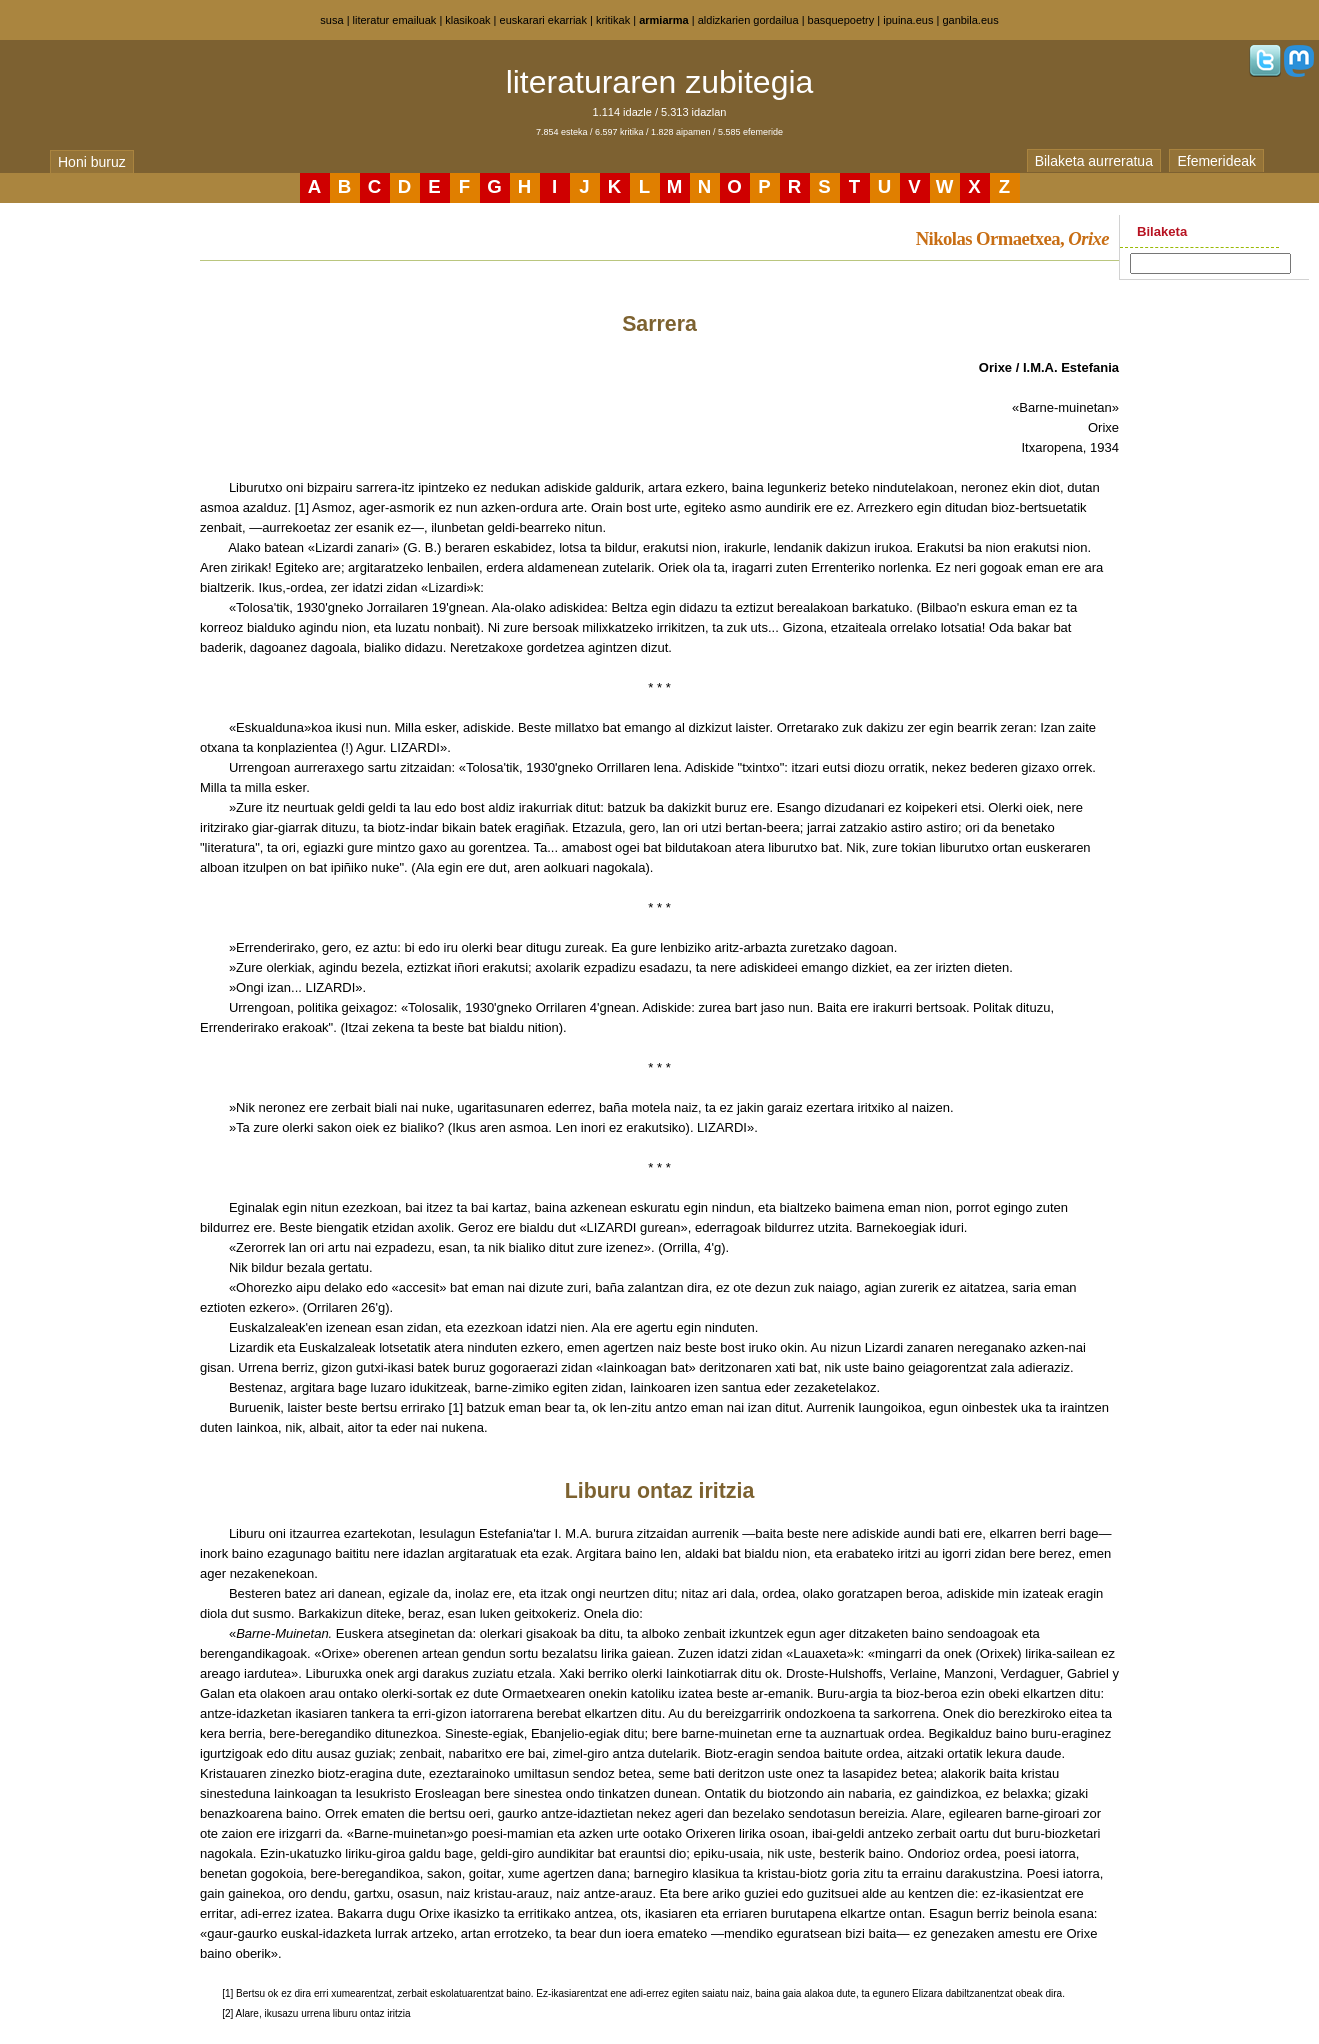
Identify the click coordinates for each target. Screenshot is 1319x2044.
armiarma (664, 20)
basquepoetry (841, 20)
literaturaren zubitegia (660, 82)
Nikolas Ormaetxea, (1012, 238)
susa (331, 20)
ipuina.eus (908, 20)
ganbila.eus (970, 20)
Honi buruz (92, 162)
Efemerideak (1216, 161)
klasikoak (467, 20)
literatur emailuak (395, 20)
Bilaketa (1162, 231)
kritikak (613, 20)
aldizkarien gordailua (748, 20)
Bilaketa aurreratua (1094, 161)
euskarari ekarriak (543, 20)
